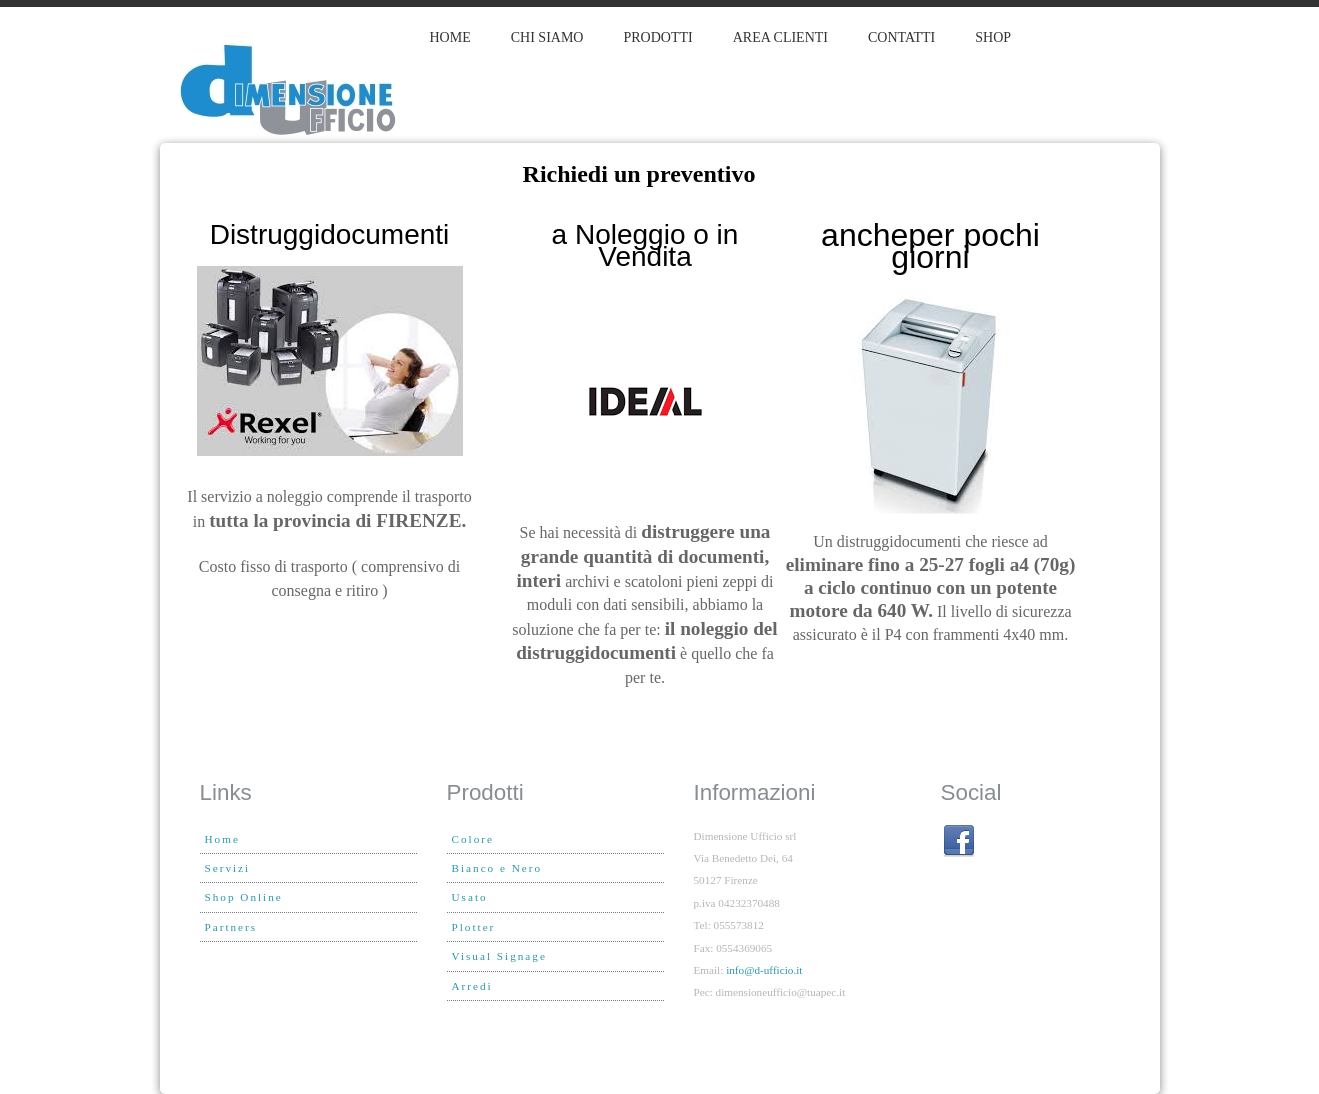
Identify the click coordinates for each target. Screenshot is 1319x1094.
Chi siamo (547, 37)
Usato (470, 897)
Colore (473, 839)
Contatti (901, 37)
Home (450, 37)
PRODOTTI (657, 37)
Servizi (228, 868)
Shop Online (244, 897)
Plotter (474, 927)
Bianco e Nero (497, 868)
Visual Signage (499, 956)
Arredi (472, 986)
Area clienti (780, 37)
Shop (993, 37)
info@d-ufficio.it (764, 970)
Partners (231, 927)
